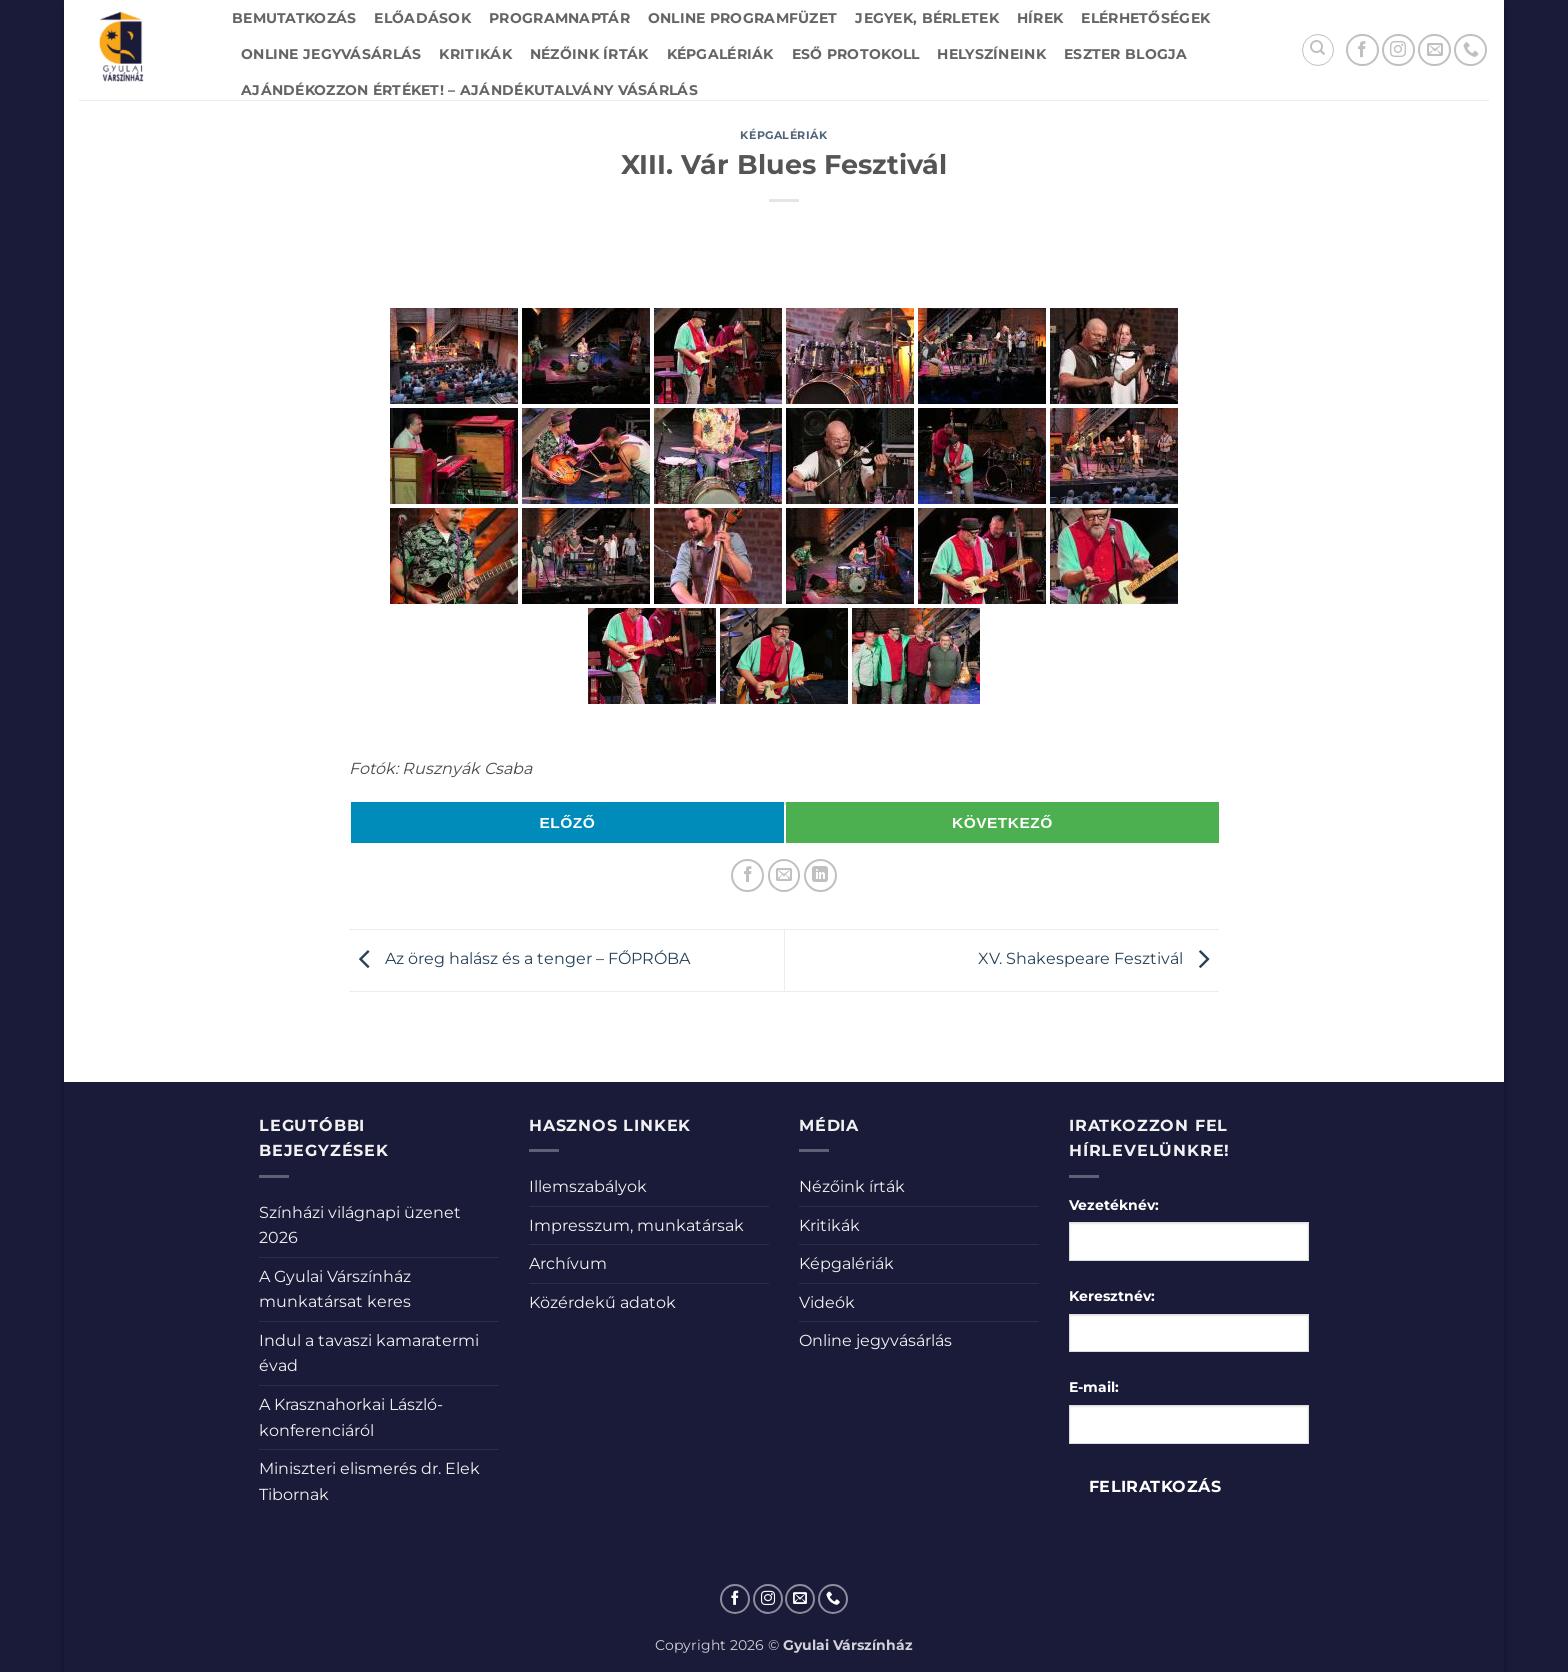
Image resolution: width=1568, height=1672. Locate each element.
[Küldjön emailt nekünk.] (1434, 50)
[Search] (1318, 50)
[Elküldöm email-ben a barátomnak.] (784, 875)
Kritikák (475, 54)
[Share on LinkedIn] (820, 875)
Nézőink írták (589, 54)
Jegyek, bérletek (927, 18)
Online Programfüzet (742, 18)
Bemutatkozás (294, 18)
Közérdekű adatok (602, 1302)
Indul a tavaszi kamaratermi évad (369, 1353)
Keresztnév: (1112, 1296)
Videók (827, 1302)
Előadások (422, 18)
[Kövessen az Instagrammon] (1398, 50)
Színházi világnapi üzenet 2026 (360, 1225)
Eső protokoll (856, 54)
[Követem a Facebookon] (1362, 50)
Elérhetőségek (1145, 18)
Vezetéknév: (1114, 1205)
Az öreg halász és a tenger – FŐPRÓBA (519, 959)
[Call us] (1470, 50)
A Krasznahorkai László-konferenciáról (351, 1417)
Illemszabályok (588, 1186)
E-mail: (1094, 1387)
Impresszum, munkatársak (636, 1225)
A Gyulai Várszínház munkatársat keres (335, 1289)
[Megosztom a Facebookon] (747, 875)
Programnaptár (559, 18)
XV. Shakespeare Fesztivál (1098, 959)
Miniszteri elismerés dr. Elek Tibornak (369, 1481)
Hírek (1040, 18)
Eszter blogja (1126, 54)
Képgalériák (720, 54)
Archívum (568, 1263)
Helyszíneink (991, 54)
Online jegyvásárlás (331, 54)
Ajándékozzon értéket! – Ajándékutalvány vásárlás (469, 90)
